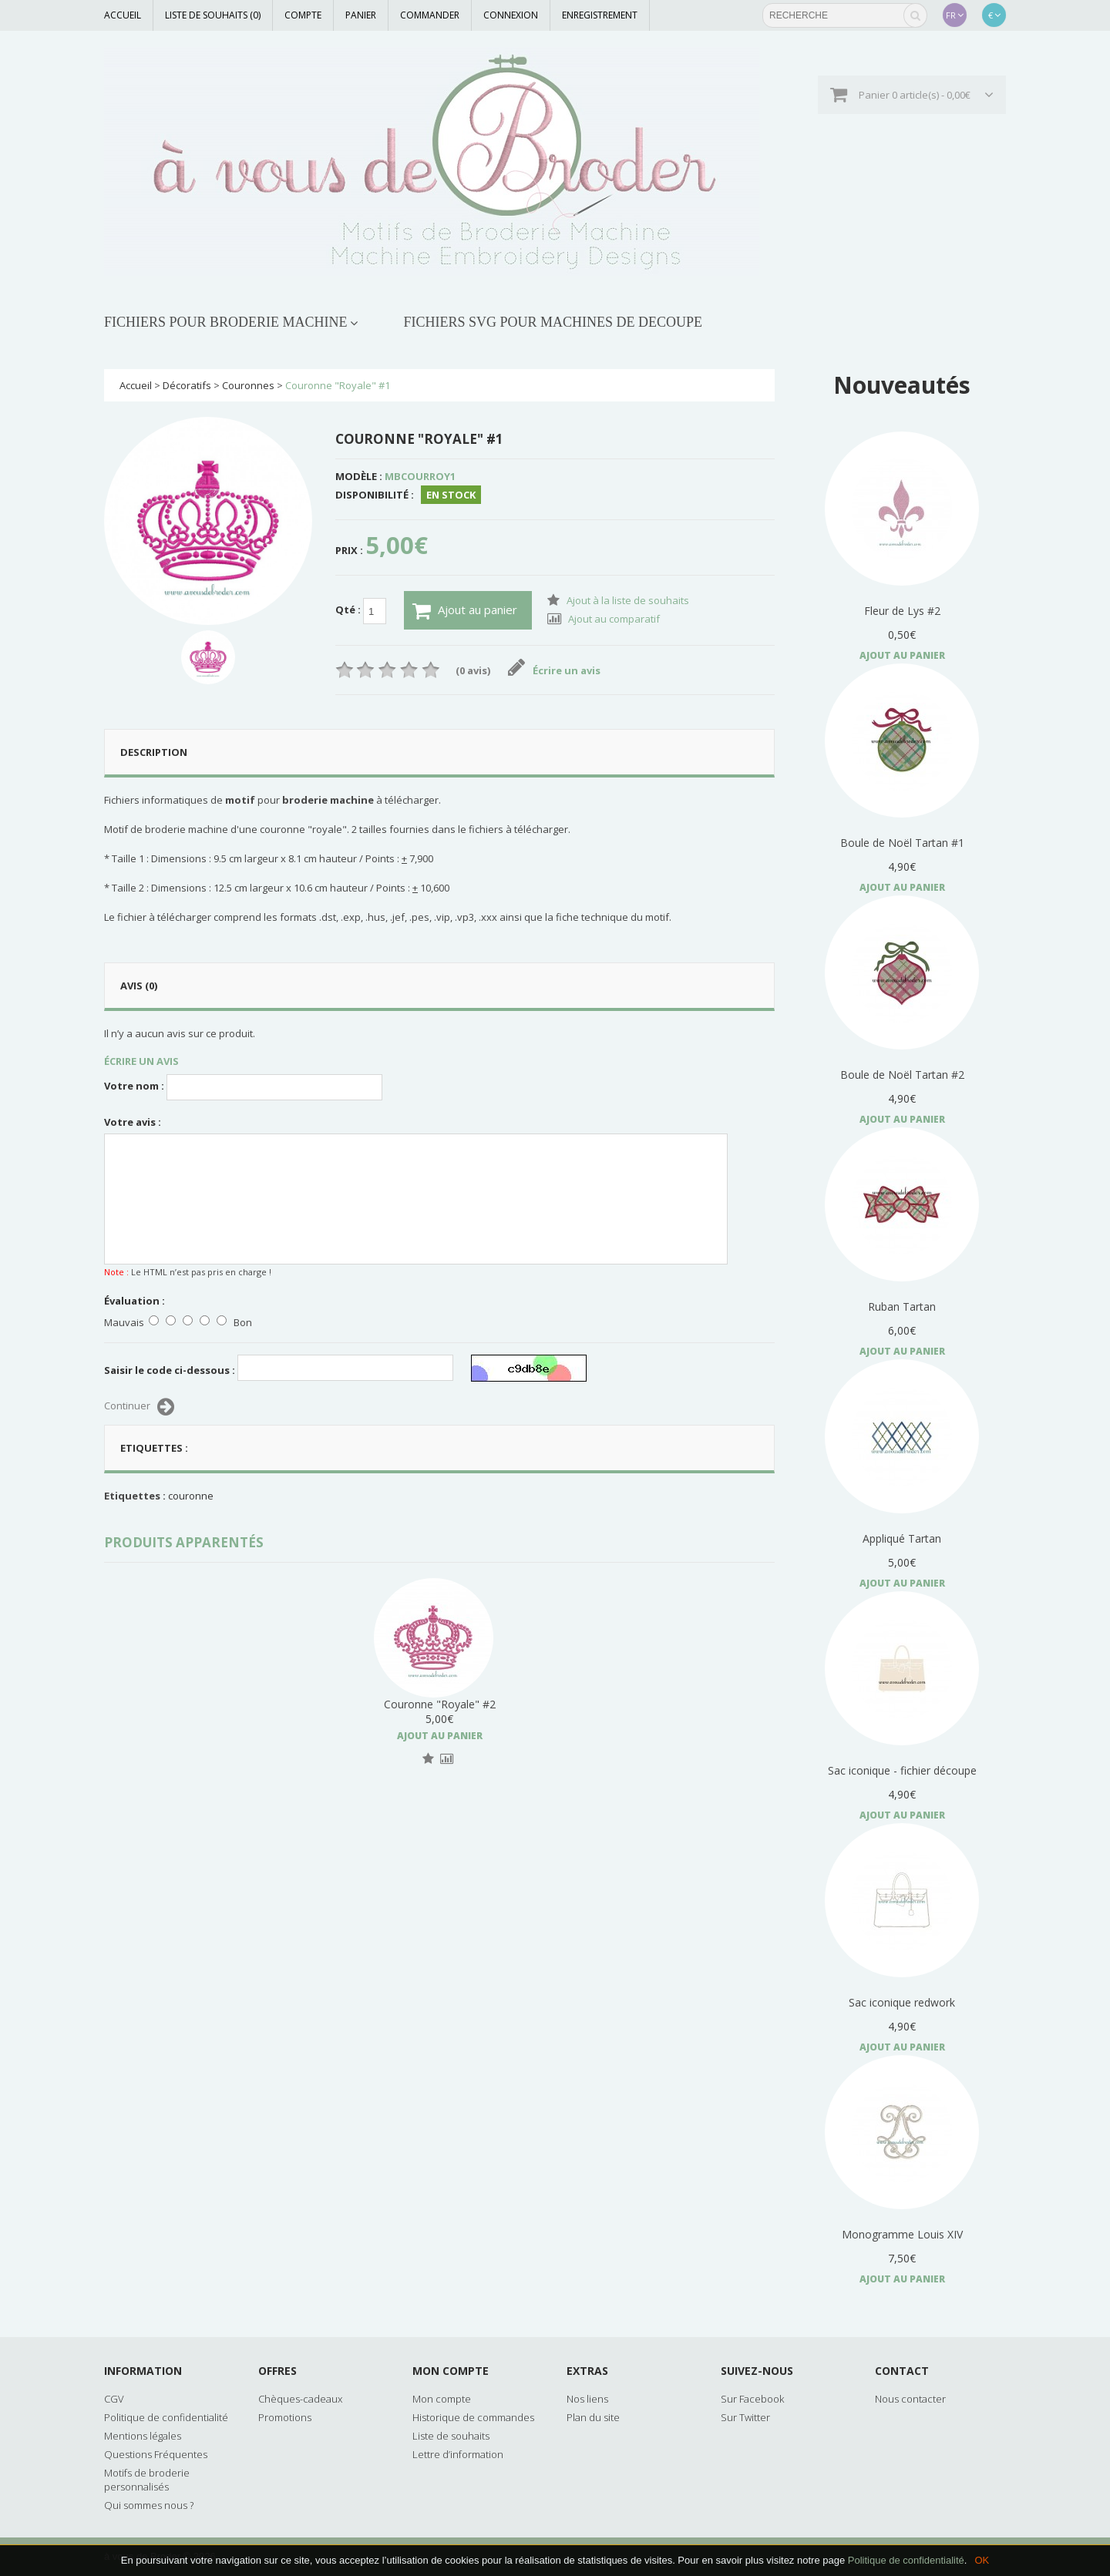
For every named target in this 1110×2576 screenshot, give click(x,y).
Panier (360, 15)
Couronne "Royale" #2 (440, 1704)
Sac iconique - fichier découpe (902, 1770)
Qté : (360, 611)
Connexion (510, 15)
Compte (302, 15)
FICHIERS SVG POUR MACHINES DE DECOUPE (553, 322)
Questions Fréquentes (155, 2454)
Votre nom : (134, 1086)
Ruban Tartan (902, 1306)
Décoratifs (187, 385)
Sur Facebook (752, 2399)
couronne (191, 1496)
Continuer (139, 1407)
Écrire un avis (554, 670)
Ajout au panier (464, 611)
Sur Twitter (745, 2417)
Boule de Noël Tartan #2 (902, 1074)
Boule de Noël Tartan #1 (902, 842)
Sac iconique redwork (902, 2002)
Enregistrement (599, 15)
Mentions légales (142, 2436)
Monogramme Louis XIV (902, 2234)
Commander (429, 15)
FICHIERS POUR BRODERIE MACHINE (226, 322)
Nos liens (587, 2399)
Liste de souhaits (450, 2436)
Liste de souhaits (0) (213, 15)
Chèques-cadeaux (300, 2399)
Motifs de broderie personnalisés (147, 2480)
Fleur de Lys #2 (902, 610)
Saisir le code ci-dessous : (169, 1370)
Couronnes (248, 385)
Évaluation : (134, 1301)
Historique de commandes (473, 2417)
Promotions (284, 2417)
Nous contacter (910, 2399)
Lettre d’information (457, 2454)
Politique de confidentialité (906, 2560)
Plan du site (593, 2417)
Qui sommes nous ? (148, 2505)
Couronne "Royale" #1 (337, 385)
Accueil (122, 15)
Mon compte (441, 2399)
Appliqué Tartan (902, 1538)
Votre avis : (132, 1122)
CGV (114, 2399)
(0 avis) (473, 670)
